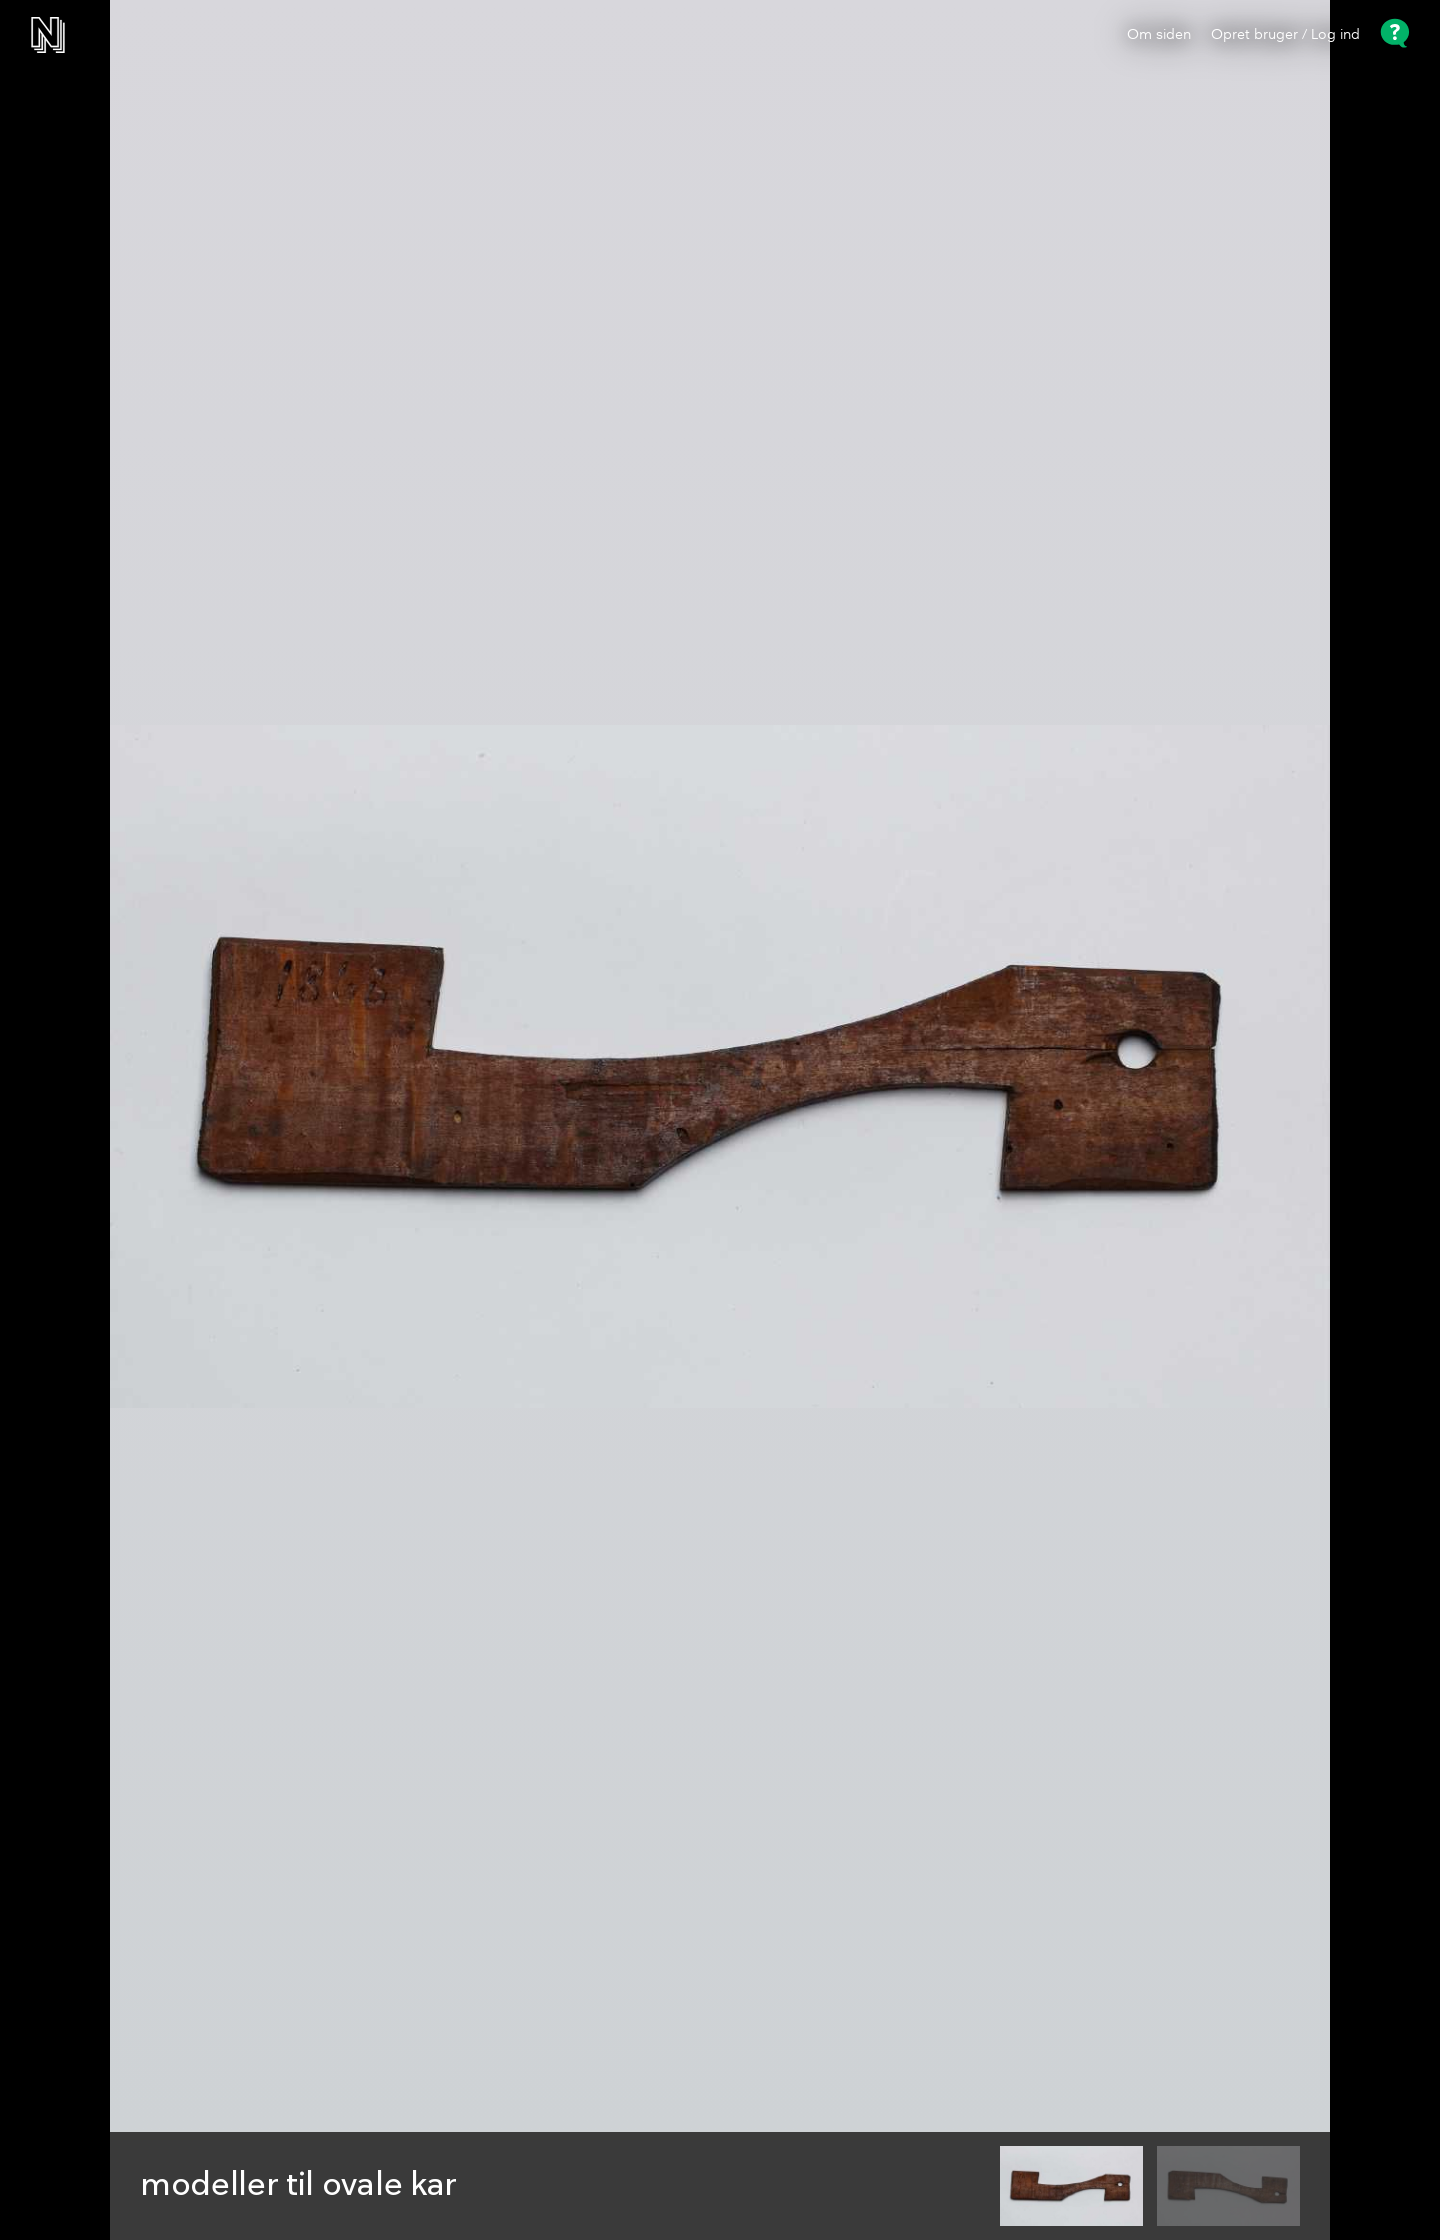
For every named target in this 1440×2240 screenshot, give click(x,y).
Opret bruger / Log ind (1285, 35)
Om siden (1159, 35)
